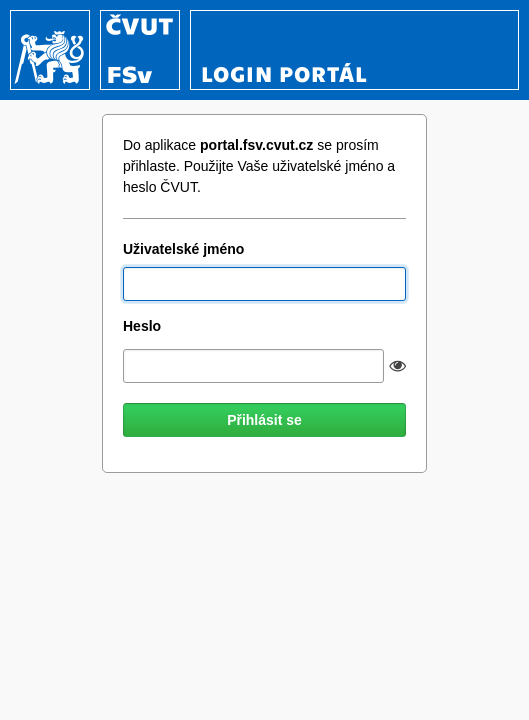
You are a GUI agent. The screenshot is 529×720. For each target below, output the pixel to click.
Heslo (142, 326)
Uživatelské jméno (183, 249)
